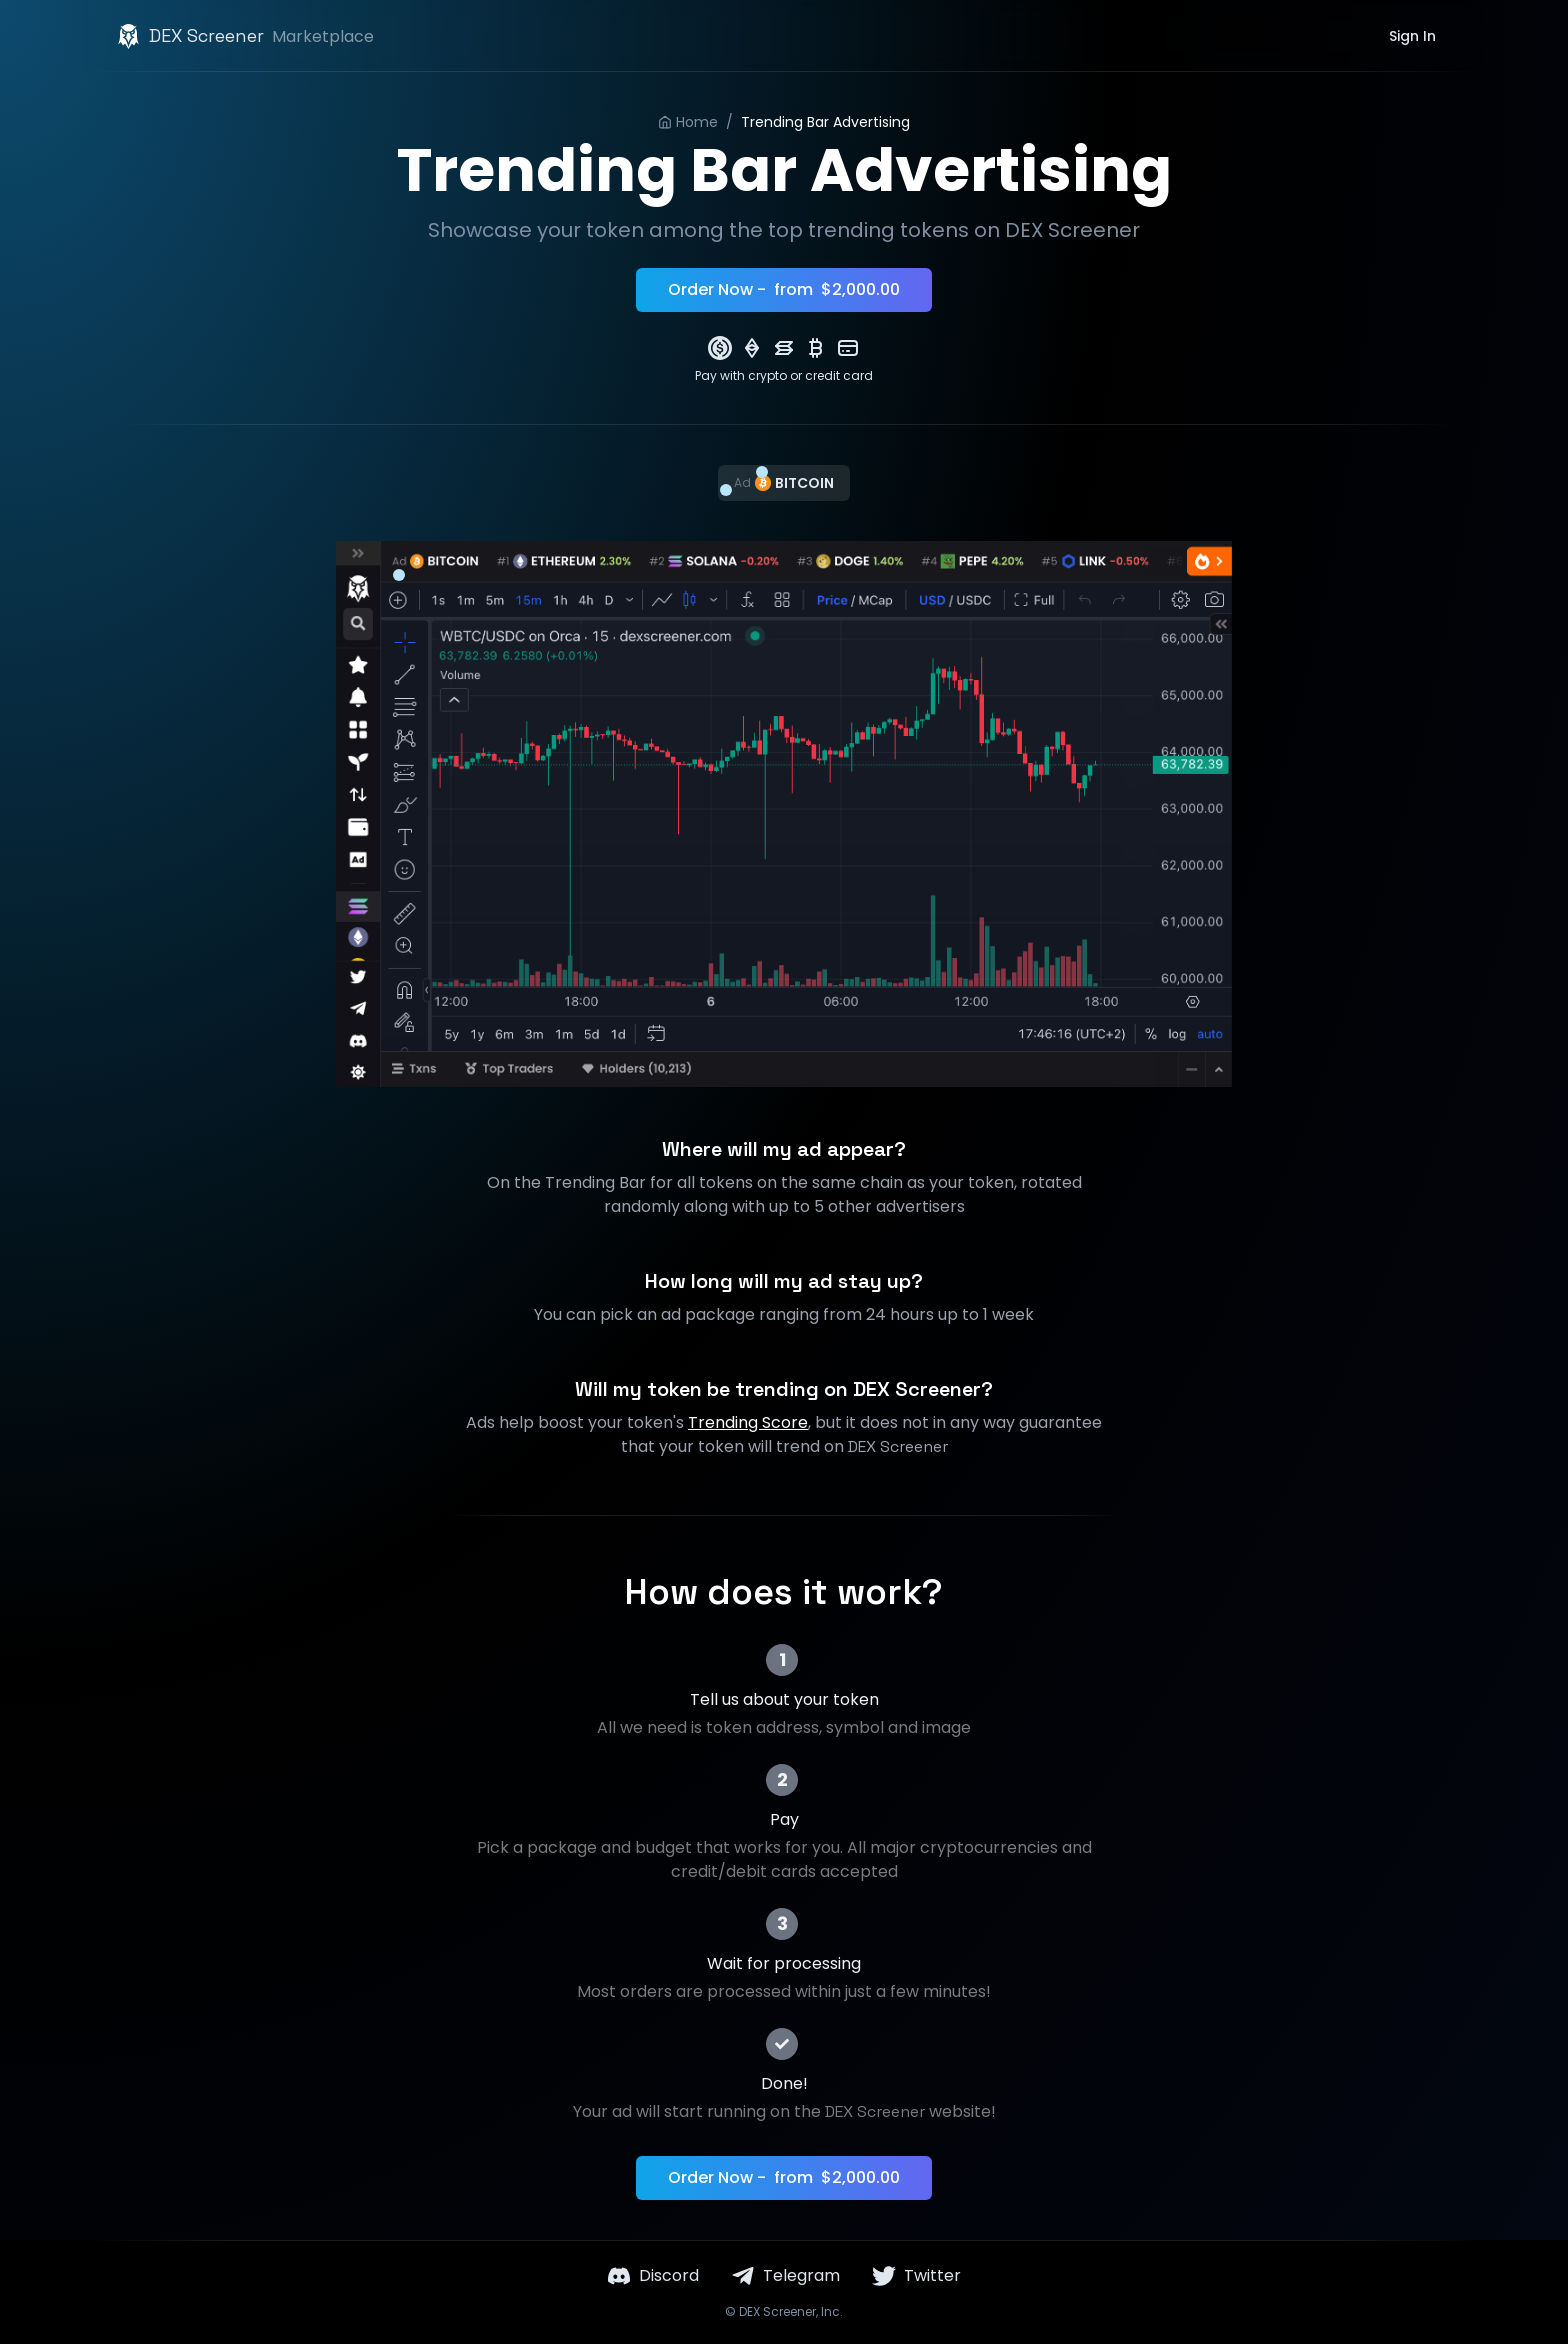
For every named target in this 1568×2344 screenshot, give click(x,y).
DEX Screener (777, 2311)
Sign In (1412, 36)
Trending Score (748, 1422)
